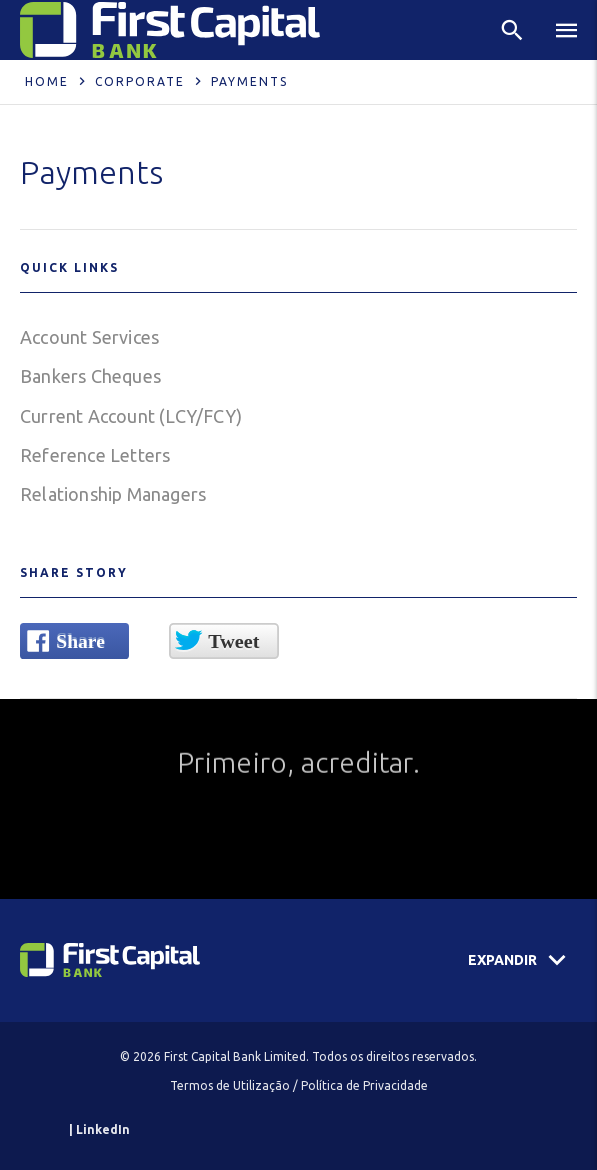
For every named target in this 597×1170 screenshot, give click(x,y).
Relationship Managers (113, 494)
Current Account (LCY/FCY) (131, 416)
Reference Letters (95, 455)
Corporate (140, 81)
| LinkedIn (99, 1129)
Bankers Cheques (90, 376)
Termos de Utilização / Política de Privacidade (299, 1085)
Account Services (89, 337)
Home (47, 81)
